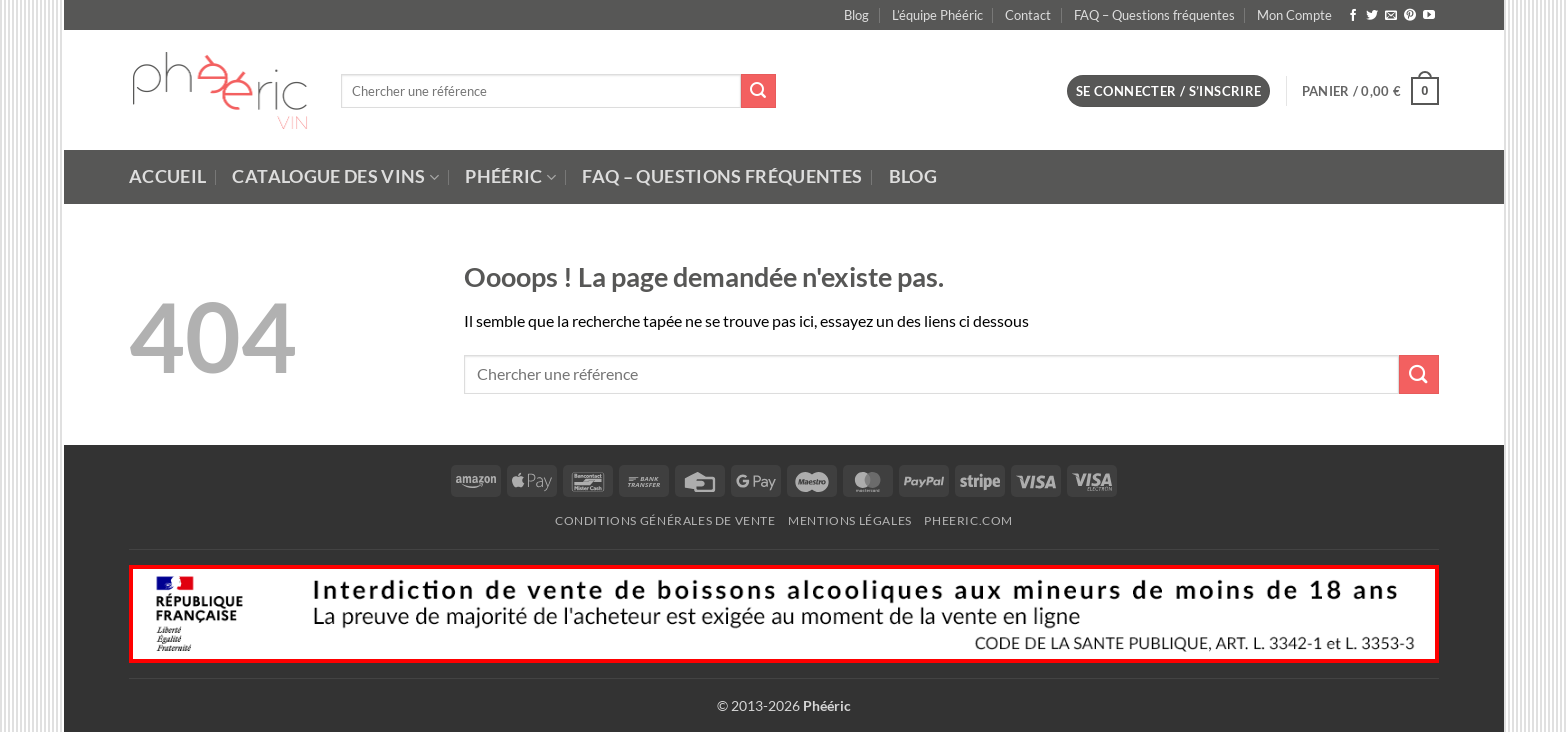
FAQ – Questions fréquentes (1154, 15)
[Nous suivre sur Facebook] (1353, 16)
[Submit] (758, 91)
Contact (1028, 15)
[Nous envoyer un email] (1391, 16)
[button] (1169, 91)
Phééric (510, 176)
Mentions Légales (850, 520)
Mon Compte (1294, 15)
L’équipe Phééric (937, 15)
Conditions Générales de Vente (665, 520)
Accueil (167, 176)
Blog (856, 15)
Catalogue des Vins (335, 176)
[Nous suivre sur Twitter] (1372, 16)
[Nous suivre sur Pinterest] (1410, 16)
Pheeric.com (968, 520)
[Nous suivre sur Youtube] (1429, 16)
